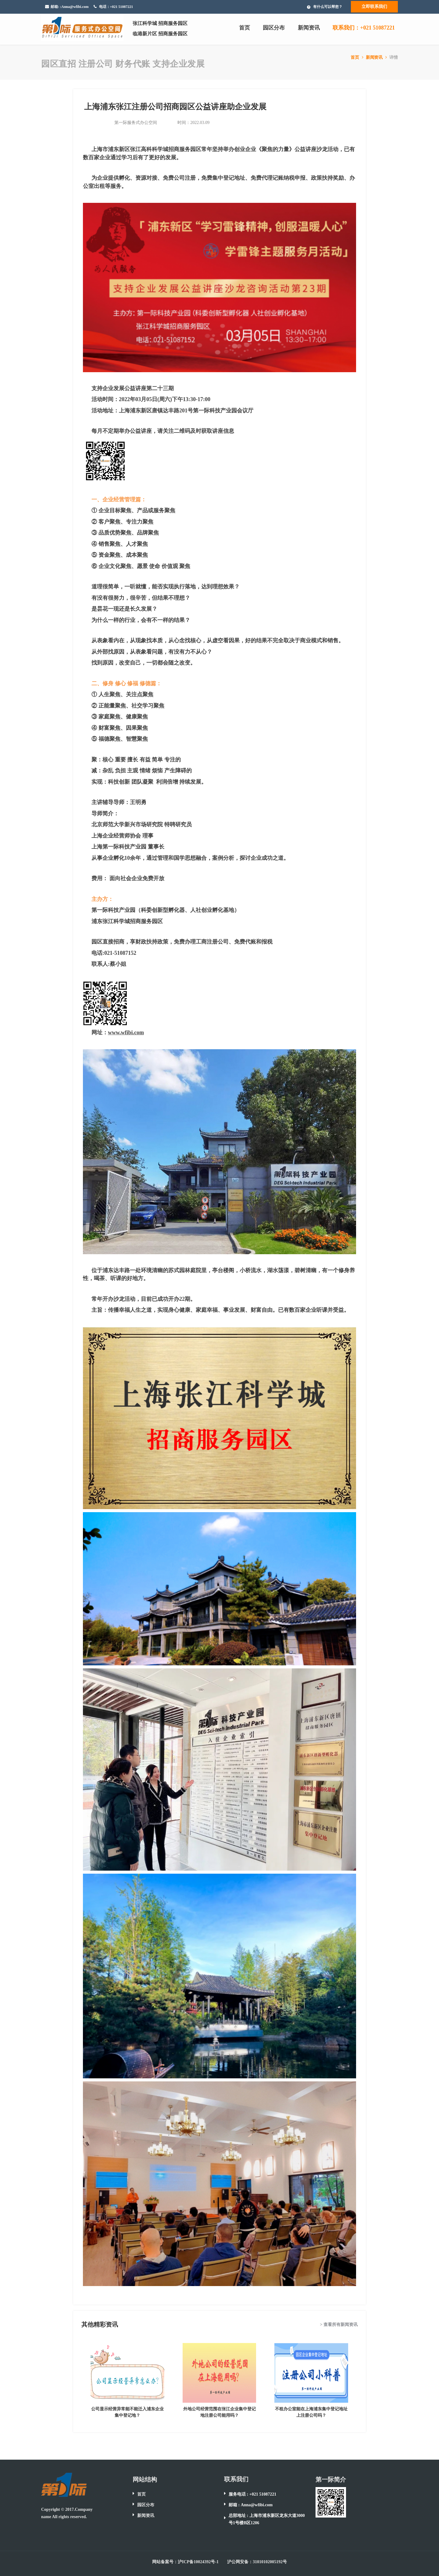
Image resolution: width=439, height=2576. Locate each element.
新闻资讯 (309, 28)
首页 (244, 28)
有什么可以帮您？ (327, 7)
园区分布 (274, 28)
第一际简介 (331, 2479)
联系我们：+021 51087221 (364, 28)
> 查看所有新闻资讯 (339, 2324)
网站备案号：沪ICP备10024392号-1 (185, 2562)
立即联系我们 (374, 6)
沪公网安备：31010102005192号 (257, 2562)
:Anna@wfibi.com (74, 7)
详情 (393, 57)
